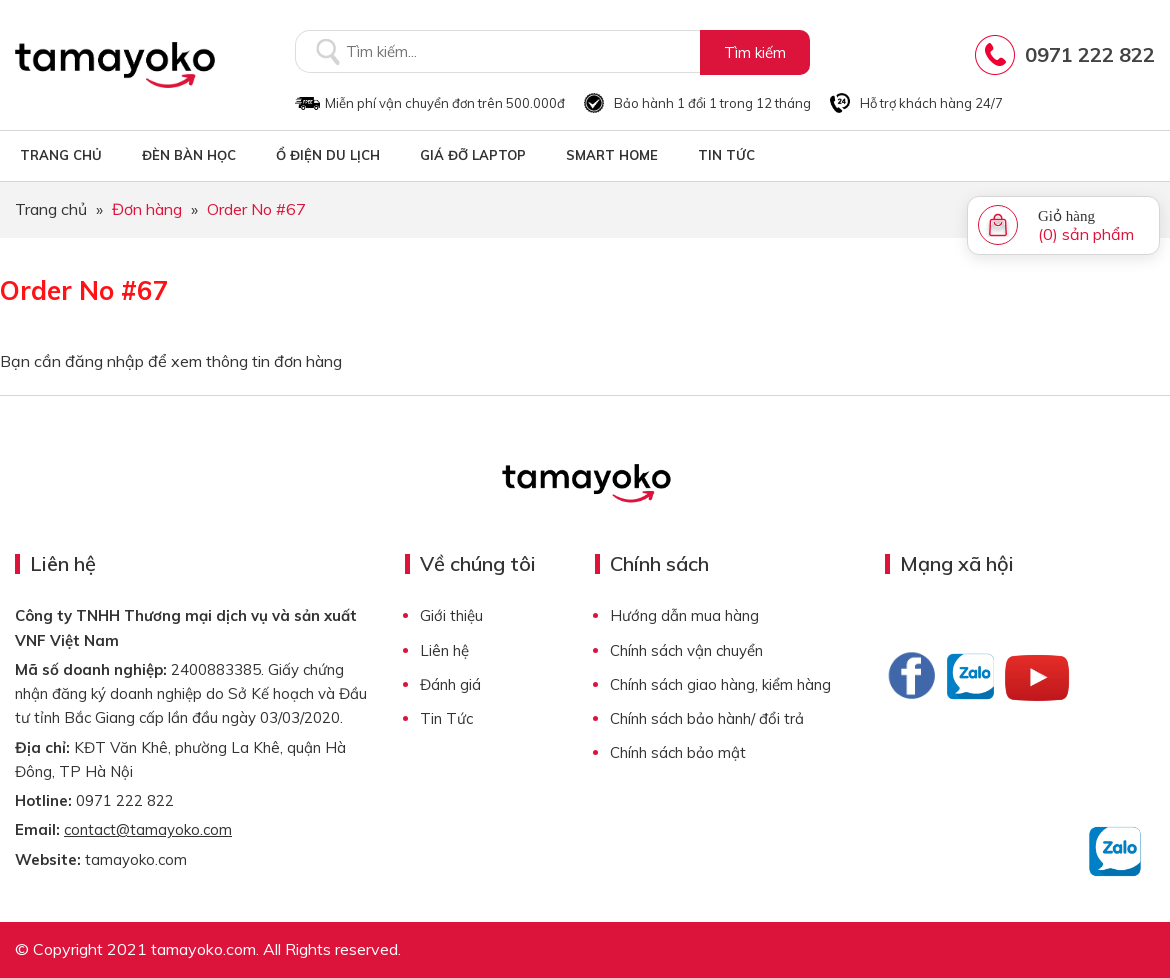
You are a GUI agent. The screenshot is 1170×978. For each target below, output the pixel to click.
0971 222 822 (1090, 54)
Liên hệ (444, 650)
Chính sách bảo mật (678, 752)
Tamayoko (115, 65)
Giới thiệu (451, 615)
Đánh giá (450, 684)
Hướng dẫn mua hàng (684, 615)
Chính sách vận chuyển (686, 650)
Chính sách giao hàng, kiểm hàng (720, 684)
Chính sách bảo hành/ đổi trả (707, 718)
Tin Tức (446, 718)
